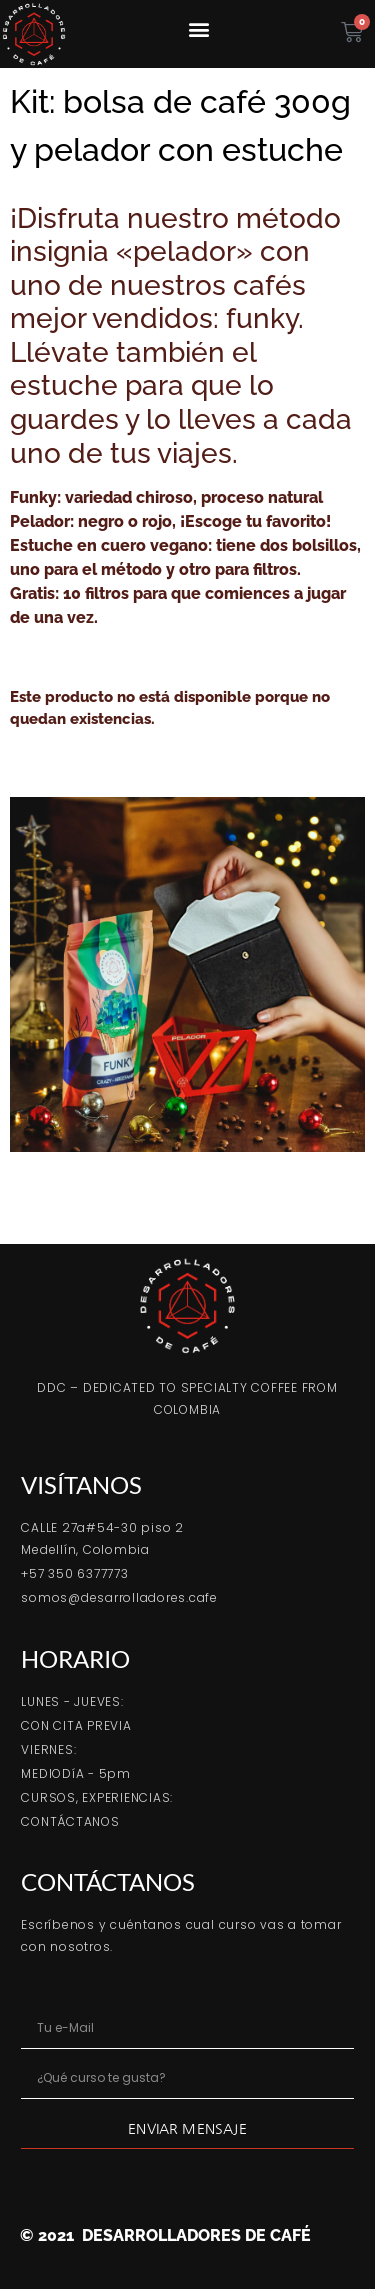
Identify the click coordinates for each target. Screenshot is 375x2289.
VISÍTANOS (81, 1484)
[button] (198, 28)
